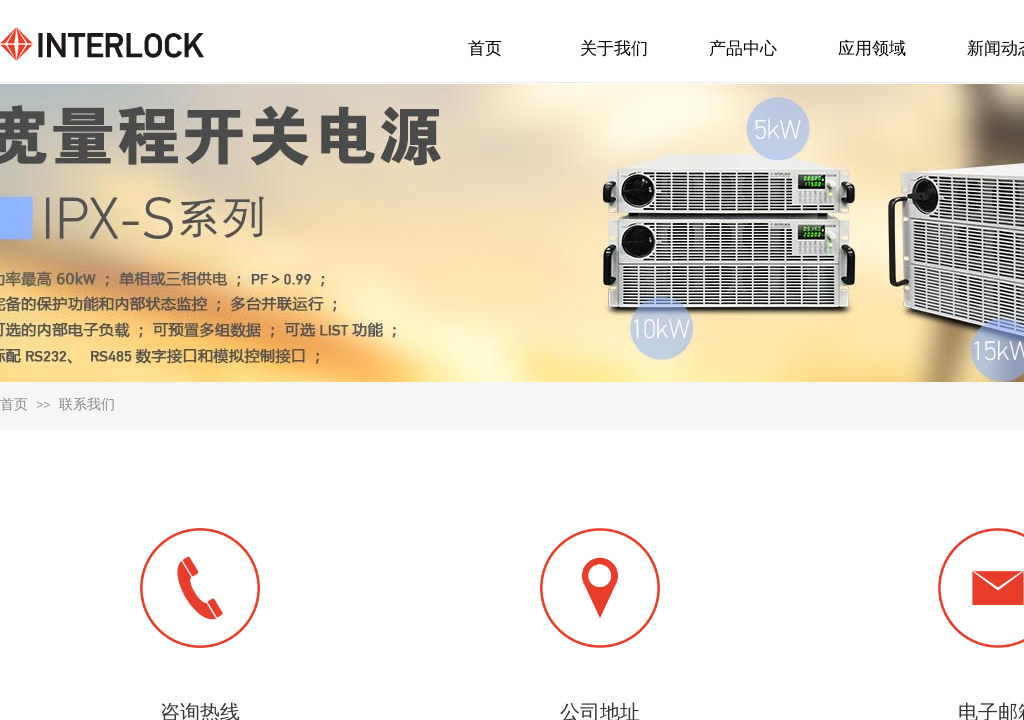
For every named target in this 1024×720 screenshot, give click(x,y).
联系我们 (87, 404)
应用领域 (872, 48)
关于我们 (614, 48)
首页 (14, 404)
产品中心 (743, 48)
